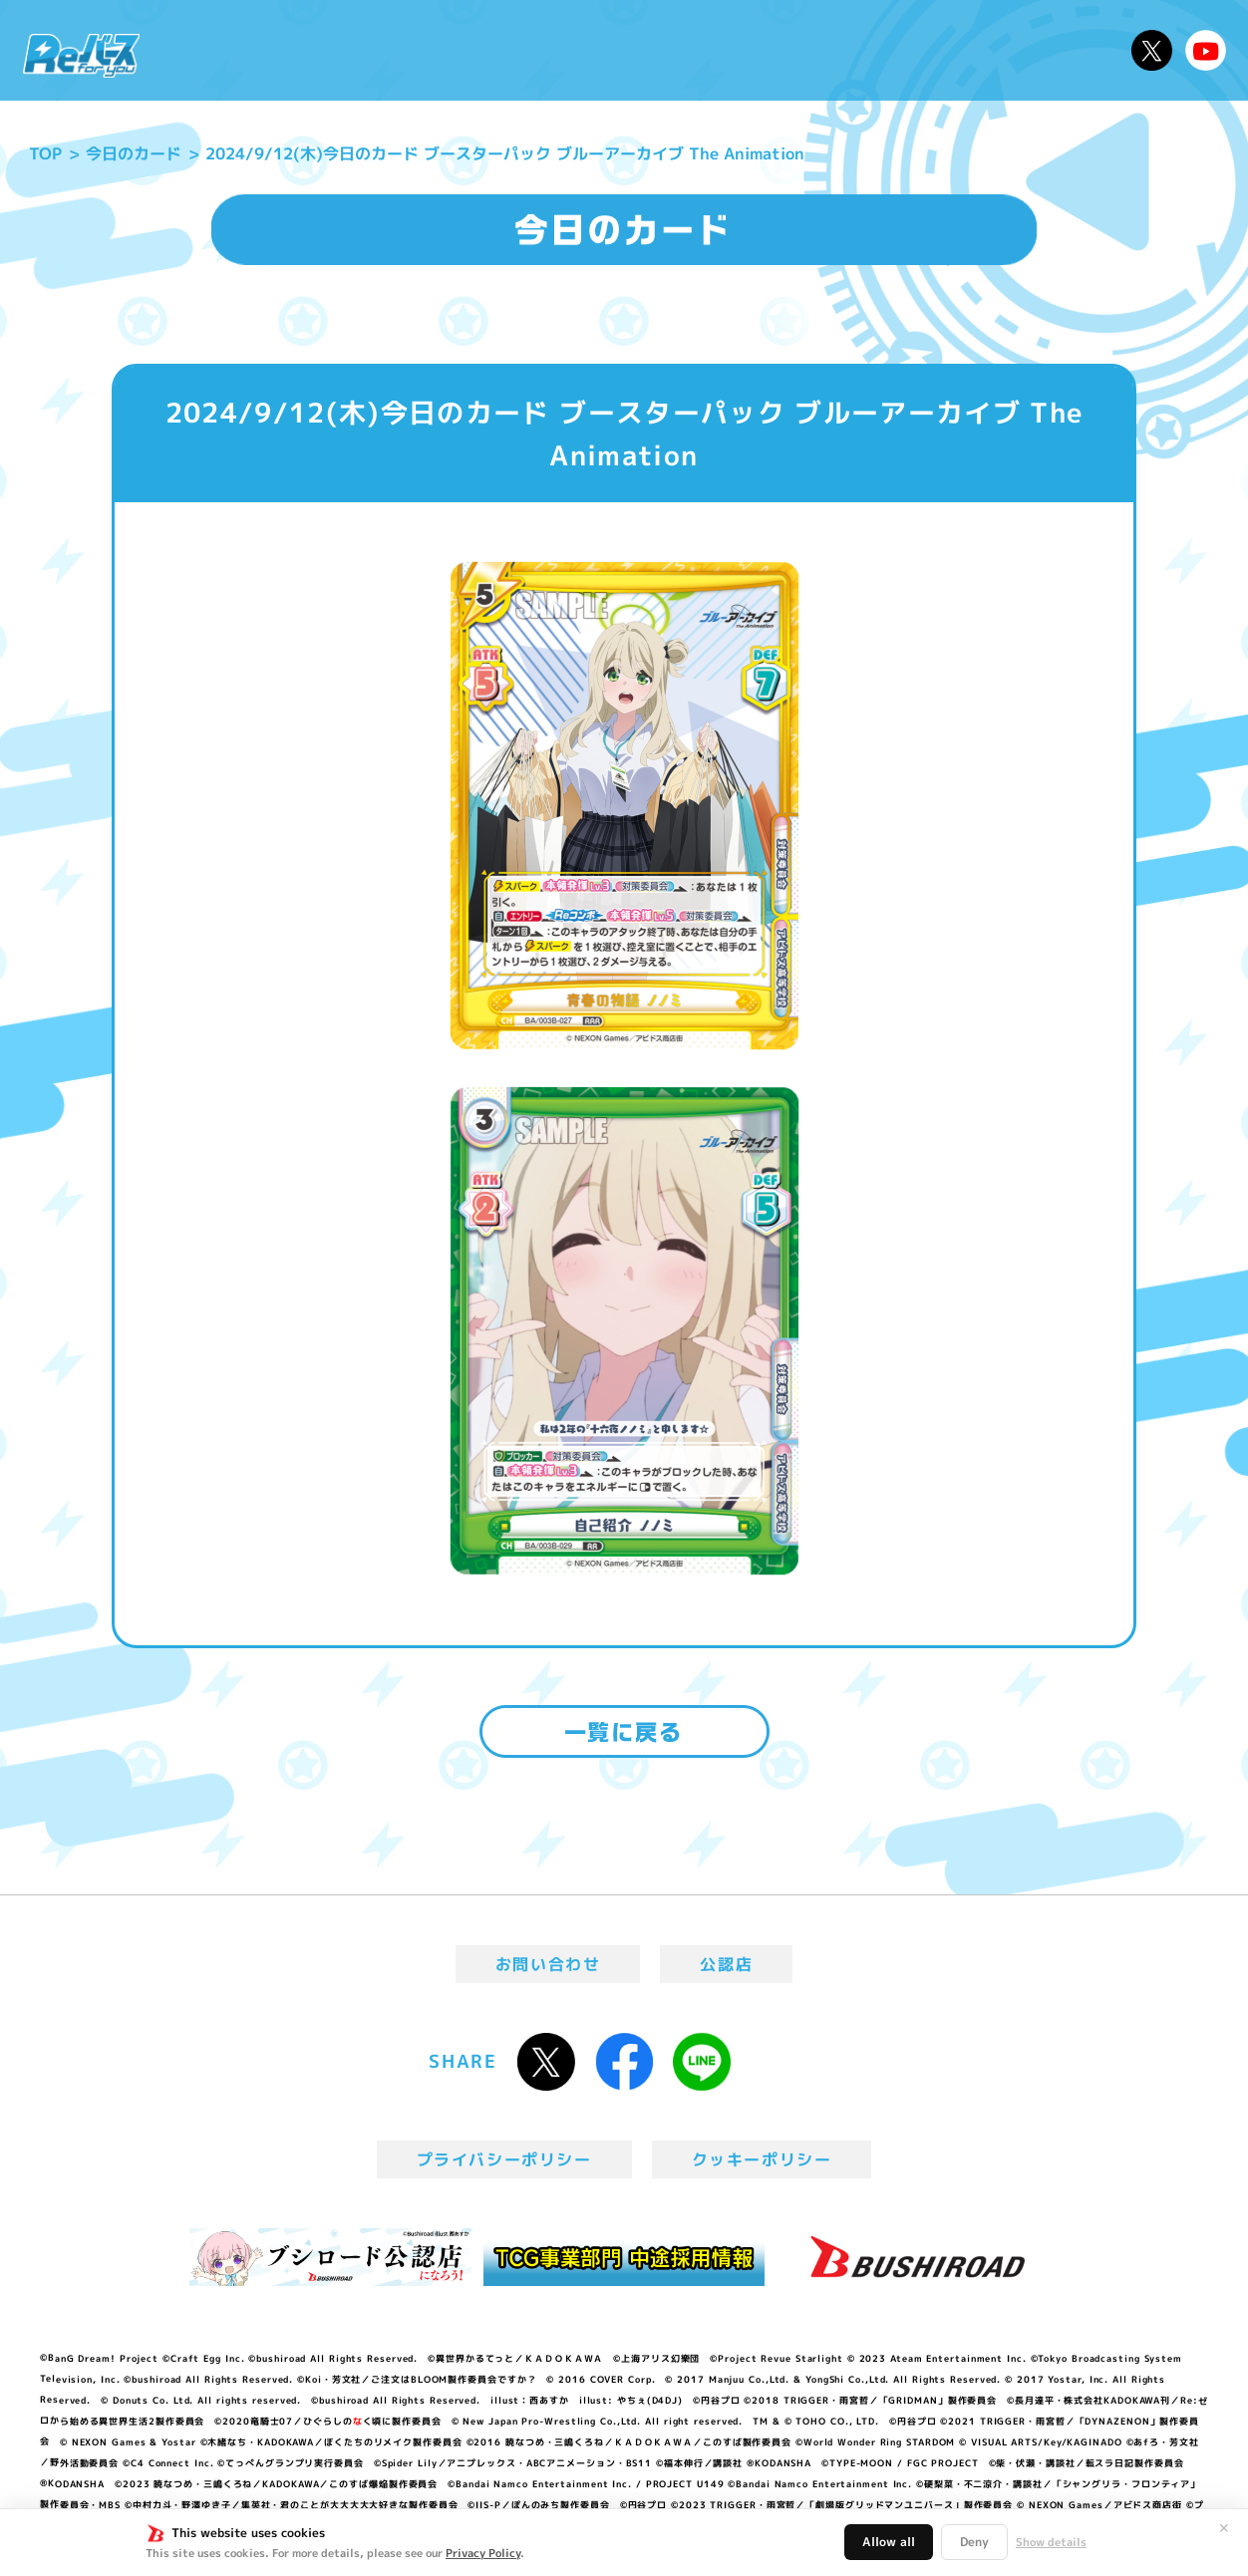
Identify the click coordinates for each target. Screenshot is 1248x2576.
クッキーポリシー (762, 2159)
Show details (1051, 2542)
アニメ (456, 50)
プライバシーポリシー (504, 2159)
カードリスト (764, 50)
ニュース (212, 50)
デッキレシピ (1053, 50)
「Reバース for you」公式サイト (81, 55)
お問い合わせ (548, 1964)
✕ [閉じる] (1224, 2528)
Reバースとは (339, 50)
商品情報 (644, 50)
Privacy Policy (483, 2553)
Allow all (888, 2541)
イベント (545, 50)
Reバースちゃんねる (1205, 50)
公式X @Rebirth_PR (1151, 50)
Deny (974, 2541)
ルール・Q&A (909, 50)
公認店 (726, 1964)
